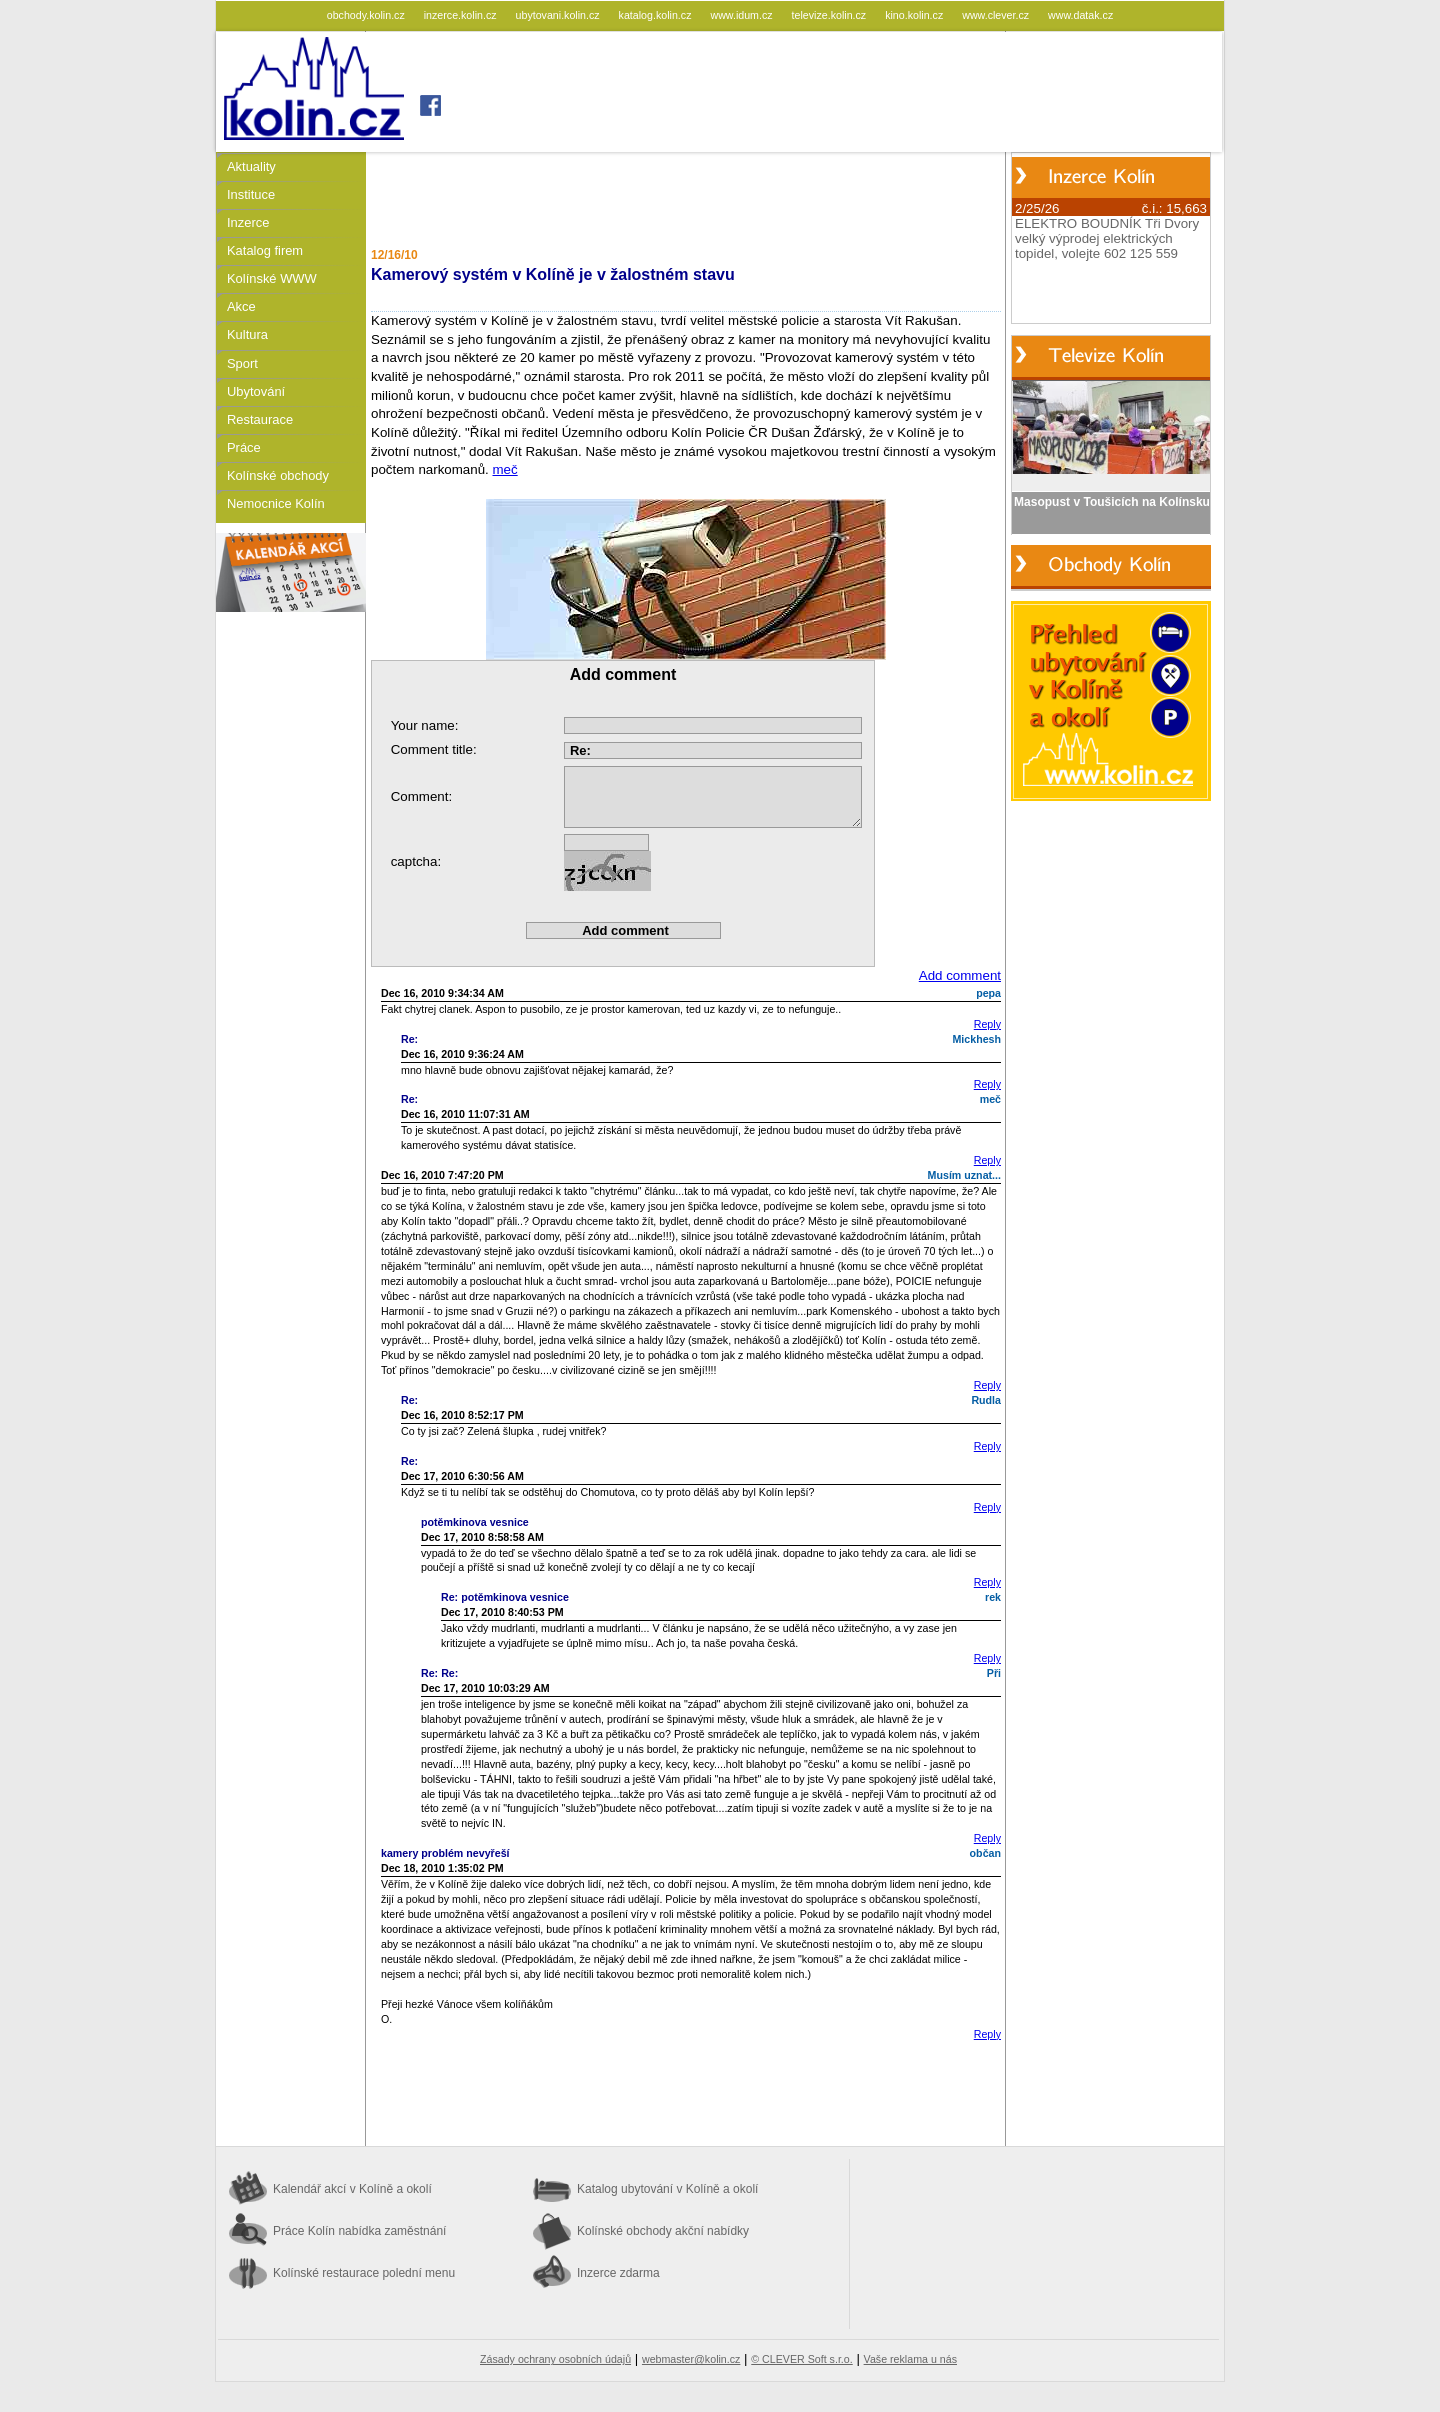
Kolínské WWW (272, 278)
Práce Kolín (359, 2231)
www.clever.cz (997, 15)
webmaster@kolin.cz (691, 2359)
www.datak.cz (1080, 15)
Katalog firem (265, 250)
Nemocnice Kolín (276, 503)
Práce (244, 447)
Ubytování (256, 391)
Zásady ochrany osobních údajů (555, 2359)
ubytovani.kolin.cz (559, 15)
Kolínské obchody (278, 475)
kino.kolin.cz (915, 15)
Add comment (960, 975)
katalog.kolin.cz (657, 15)
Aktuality (251, 166)
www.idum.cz (742, 15)
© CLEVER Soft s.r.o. (801, 2359)
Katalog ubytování (667, 2189)
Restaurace (260, 419)
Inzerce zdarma (618, 2273)
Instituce (251, 194)
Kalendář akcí (352, 2189)
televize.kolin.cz (831, 15)
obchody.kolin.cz (367, 15)
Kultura (247, 334)
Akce (241, 306)
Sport (242, 363)
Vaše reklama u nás (910, 2359)
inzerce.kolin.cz (462, 15)
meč (505, 469)
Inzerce (248, 222)
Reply (987, 1024)
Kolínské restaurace (364, 2273)
